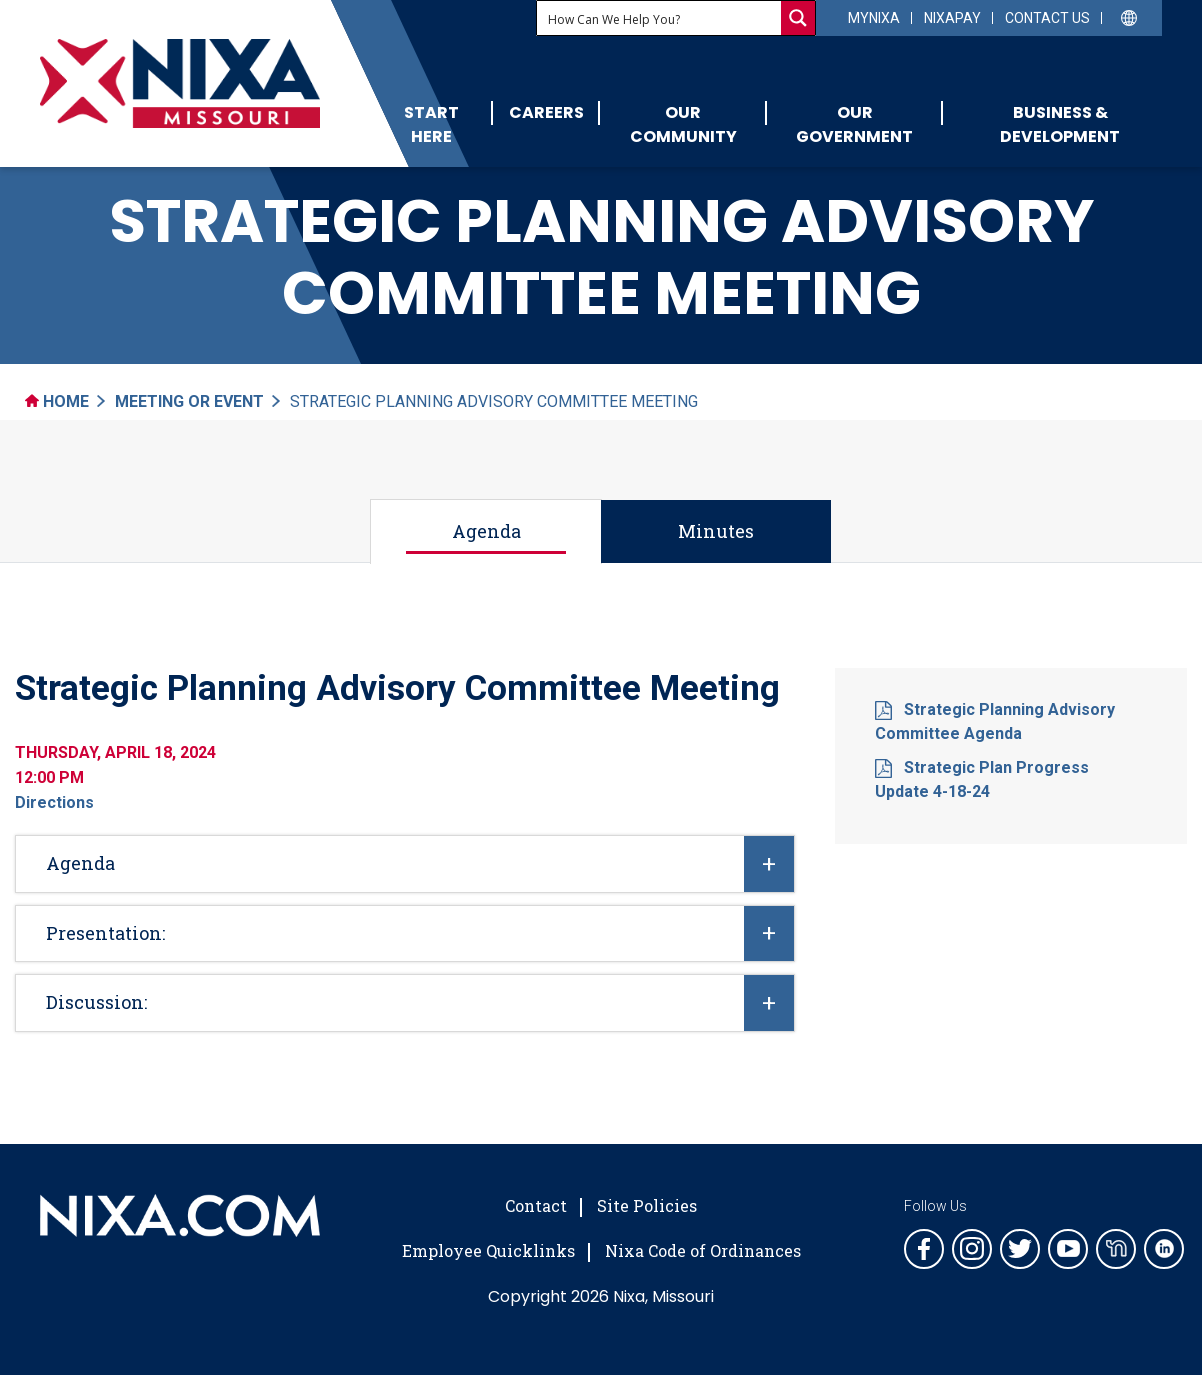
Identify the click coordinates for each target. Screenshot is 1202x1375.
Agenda (486, 531)
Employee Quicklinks (488, 1250)
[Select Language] (1129, 16)
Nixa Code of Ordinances (703, 1250)
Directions (54, 802)
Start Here (431, 124)
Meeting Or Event (189, 401)
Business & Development (1060, 124)
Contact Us (1047, 18)
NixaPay (952, 18)
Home (57, 401)
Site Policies (647, 1205)
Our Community (683, 124)
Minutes (716, 531)
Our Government (854, 124)
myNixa (874, 18)
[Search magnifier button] (798, 18)
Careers (546, 112)
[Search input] (660, 18)
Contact (536, 1205)
